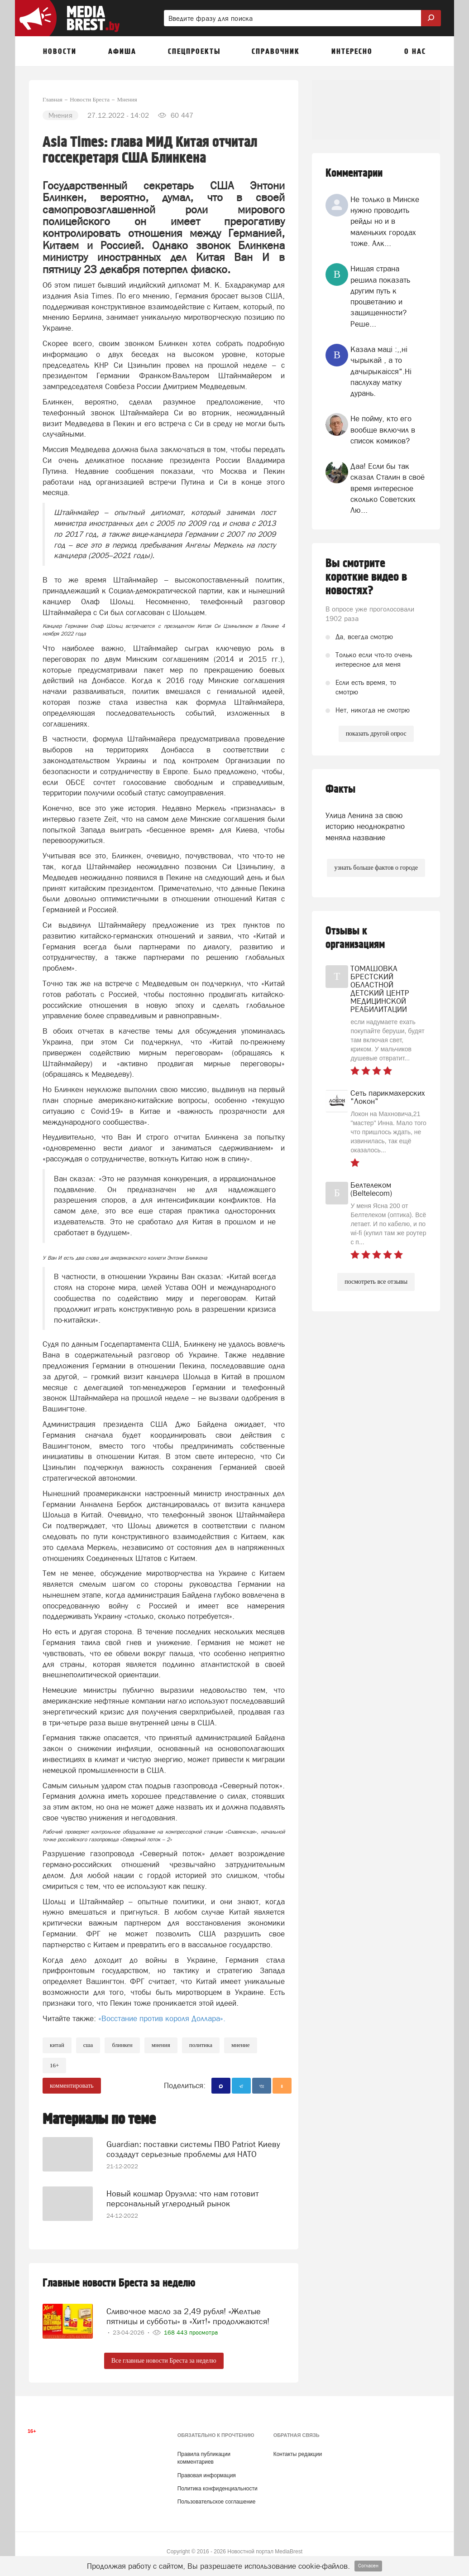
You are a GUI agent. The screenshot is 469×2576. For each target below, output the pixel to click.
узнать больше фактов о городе (375, 867)
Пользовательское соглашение (216, 2498)
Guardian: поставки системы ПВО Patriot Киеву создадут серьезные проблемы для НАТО (193, 2144)
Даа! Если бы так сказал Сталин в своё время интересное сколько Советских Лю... (387, 488)
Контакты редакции (297, 2451)
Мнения (161, 2045)
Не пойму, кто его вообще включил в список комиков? (382, 429)
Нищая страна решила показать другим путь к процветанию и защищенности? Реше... (380, 296)
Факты (340, 789)
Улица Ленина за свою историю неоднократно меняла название (365, 826)
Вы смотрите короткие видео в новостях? (366, 577)
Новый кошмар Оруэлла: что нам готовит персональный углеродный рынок (182, 2192)
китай (57, 2045)
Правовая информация (206, 2472)
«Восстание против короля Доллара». (161, 2018)
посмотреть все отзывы (376, 1281)
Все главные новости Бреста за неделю (163, 2357)
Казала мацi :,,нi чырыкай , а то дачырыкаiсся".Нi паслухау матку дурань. (381, 371)
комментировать (72, 2085)
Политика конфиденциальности (217, 2485)
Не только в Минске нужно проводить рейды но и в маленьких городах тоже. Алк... (384, 221)
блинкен (122, 2045)
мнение (240, 2045)
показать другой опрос (376, 733)
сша (88, 2045)
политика (200, 2045)
